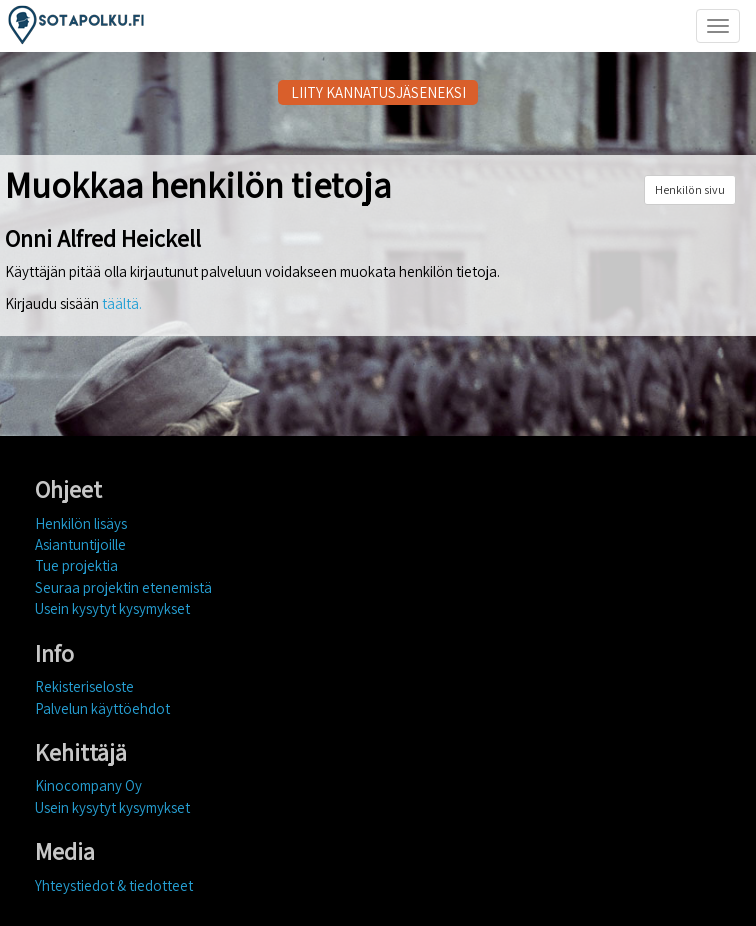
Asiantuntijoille (80, 544)
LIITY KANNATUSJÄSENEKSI (378, 92)
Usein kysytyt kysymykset (112, 608)
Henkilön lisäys (81, 523)
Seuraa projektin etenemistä (123, 587)
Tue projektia (76, 565)
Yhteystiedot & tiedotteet (114, 885)
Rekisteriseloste (84, 686)
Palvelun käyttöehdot (102, 708)
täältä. (122, 303)
